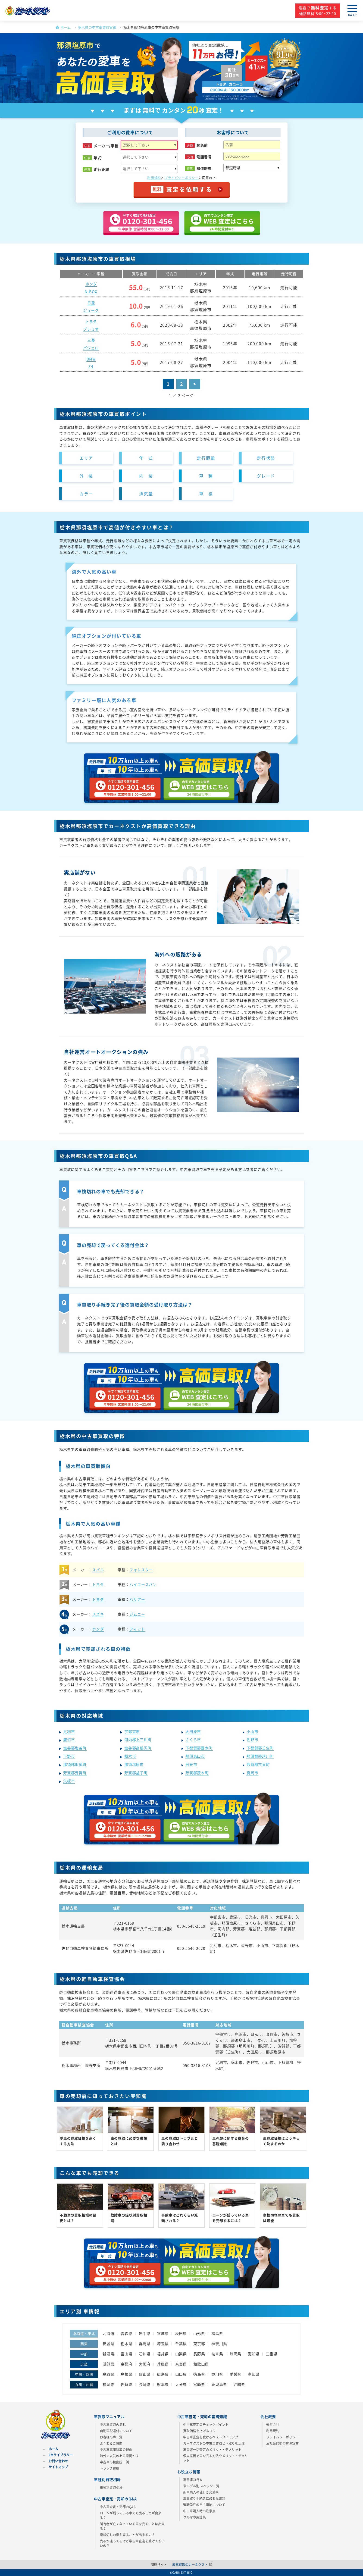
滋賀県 (108, 2364)
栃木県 (126, 2343)
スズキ (98, 1614)
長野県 (199, 2354)
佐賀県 (126, 2384)
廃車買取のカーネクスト (192, 2564)
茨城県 (108, 2343)
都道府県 (204, 167)
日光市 (191, 1764)
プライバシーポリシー (181, 177)
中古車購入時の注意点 (199, 2510)
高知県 (253, 2374)
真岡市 (252, 1772)
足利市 (69, 1731)
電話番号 (204, 157)
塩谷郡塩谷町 (75, 1748)
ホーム (53, 2448)
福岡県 (108, 2384)
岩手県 (144, 2333)
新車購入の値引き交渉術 (201, 2492)
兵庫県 (163, 2364)
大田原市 (193, 1731)
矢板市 (69, 1781)
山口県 (181, 2374)
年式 (97, 158)
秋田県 (181, 2333)
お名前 (202, 145)
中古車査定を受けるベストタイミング (210, 2437)
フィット (137, 1629)
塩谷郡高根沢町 (138, 1748)
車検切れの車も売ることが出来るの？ (127, 2534)
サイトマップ (58, 2466)
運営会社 (272, 2424)
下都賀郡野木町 (199, 1748)
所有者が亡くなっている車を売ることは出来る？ (132, 2526)
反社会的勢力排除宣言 (282, 2443)
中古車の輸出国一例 (114, 2462)
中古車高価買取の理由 (116, 2449)
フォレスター (141, 1569)
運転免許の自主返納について (204, 2504)
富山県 (126, 2354)
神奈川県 (219, 2343)
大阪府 (144, 2364)
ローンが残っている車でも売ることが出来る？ (130, 2515)
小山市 (252, 1731)
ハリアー (137, 1599)
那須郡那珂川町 (260, 1756)
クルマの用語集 (194, 2517)
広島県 (163, 2374)
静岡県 (235, 2354)
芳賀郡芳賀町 (75, 1772)
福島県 (217, 2333)
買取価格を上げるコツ (199, 2430)
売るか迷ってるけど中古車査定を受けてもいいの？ (132, 2543)
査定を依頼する (182, 189)
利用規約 (154, 177)
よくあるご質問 (111, 2443)
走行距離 (101, 169)
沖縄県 (239, 2384)
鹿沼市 (69, 1739)
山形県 (199, 2333)
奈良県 (181, 2364)
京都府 (126, 2364)
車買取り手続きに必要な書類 (204, 2498)
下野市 (69, 1756)
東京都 (199, 2343)
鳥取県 (108, 2374)
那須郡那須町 (75, 1764)
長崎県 (144, 2384)
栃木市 (130, 1756)
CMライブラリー (61, 2454)
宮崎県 (199, 2384)
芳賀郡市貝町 (258, 1764)
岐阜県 (217, 2354)
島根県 (126, 2374)
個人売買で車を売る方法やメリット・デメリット (215, 2458)
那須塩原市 (134, 1764)
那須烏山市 (195, 1756)
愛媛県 (235, 2374)
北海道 (108, 2333)
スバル (98, 1569)
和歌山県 (201, 2364)
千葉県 (181, 2343)
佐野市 (252, 1739)
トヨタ (98, 1584)
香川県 (217, 2374)
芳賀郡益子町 (136, 1772)
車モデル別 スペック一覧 (201, 2485)
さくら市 (193, 1739)
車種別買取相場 (111, 2487)
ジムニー (137, 1614)
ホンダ (98, 1629)
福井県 (163, 2354)
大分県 (181, 2384)
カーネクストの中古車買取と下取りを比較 (214, 2443)
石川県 (144, 2354)
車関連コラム (193, 2479)
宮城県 (163, 2333)
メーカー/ (106, 146)
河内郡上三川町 (138, 1739)
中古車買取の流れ (113, 2424)
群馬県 (144, 2343)
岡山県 (144, 2374)
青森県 (126, 2333)
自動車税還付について (116, 2430)
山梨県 (181, 2354)
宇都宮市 (132, 1731)
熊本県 (163, 2384)
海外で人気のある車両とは (119, 2455)
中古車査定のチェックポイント (205, 2424)
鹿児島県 (219, 2384)
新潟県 (108, 2354)
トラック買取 (109, 2468)
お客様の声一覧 (111, 2437)
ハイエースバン (143, 1584)
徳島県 (199, 2374)
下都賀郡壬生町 (260, 1748)
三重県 (272, 2354)
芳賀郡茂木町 (197, 1772)
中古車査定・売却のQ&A (118, 2506)
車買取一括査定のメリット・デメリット (212, 2449)
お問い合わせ (58, 2460)
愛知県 (253, 2354)
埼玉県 (163, 2343)
